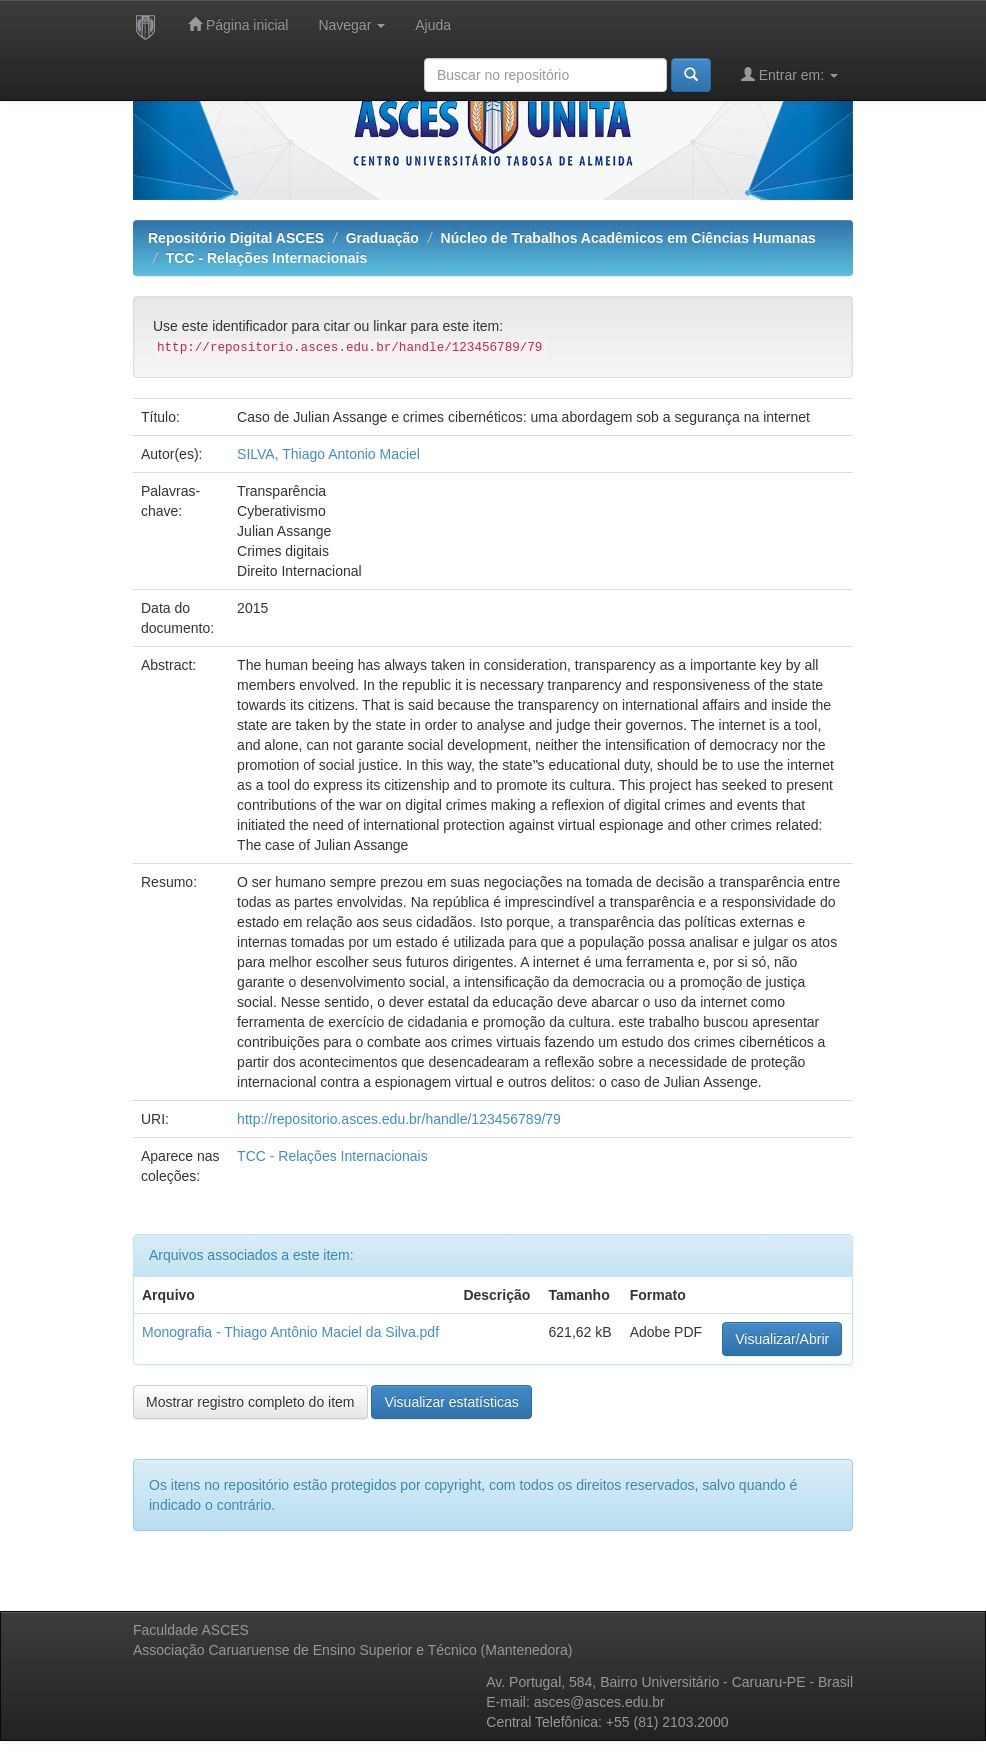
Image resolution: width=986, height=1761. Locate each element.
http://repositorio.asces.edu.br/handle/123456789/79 (399, 1119)
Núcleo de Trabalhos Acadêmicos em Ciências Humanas (628, 238)
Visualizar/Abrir (782, 1339)
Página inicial (238, 24)
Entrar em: (789, 74)
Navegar (351, 25)
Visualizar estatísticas (451, 1402)
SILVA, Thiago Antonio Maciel (328, 454)
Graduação (382, 238)
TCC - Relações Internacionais (267, 258)
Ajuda (433, 25)
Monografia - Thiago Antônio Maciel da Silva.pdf (290, 1332)
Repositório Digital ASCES (236, 238)
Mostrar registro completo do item (250, 1402)
